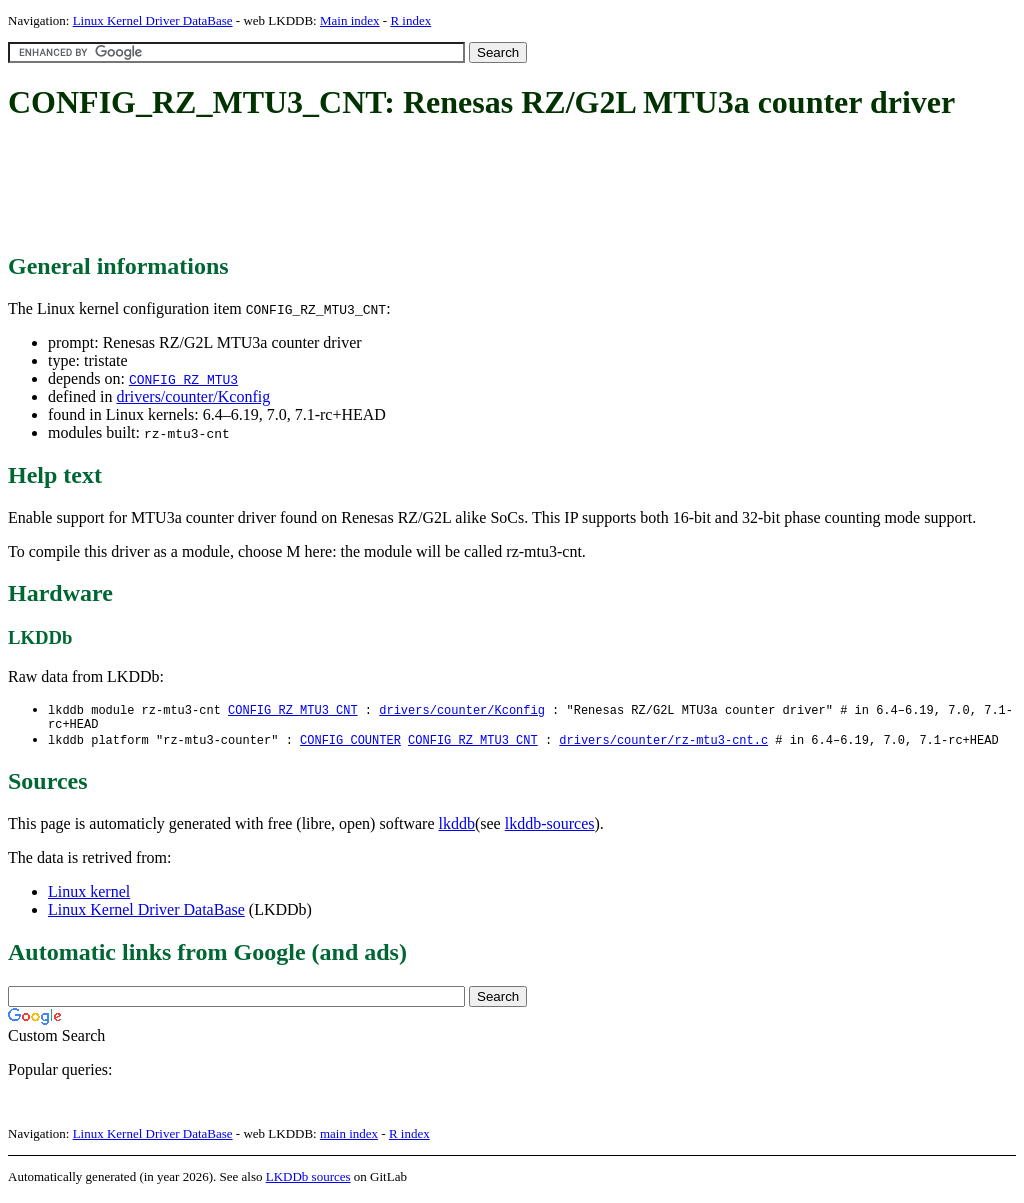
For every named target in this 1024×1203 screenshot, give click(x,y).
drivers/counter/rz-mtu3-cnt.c (663, 744)
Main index (350, 20)
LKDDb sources (308, 1181)
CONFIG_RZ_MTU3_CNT (293, 710)
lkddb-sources (550, 828)
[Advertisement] (372, 188)
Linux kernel (89, 896)
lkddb (457, 828)
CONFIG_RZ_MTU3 (183, 379)
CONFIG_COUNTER (350, 744)
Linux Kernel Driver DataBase (153, 20)
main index (349, 1138)
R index (410, 20)
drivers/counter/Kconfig (193, 396)
